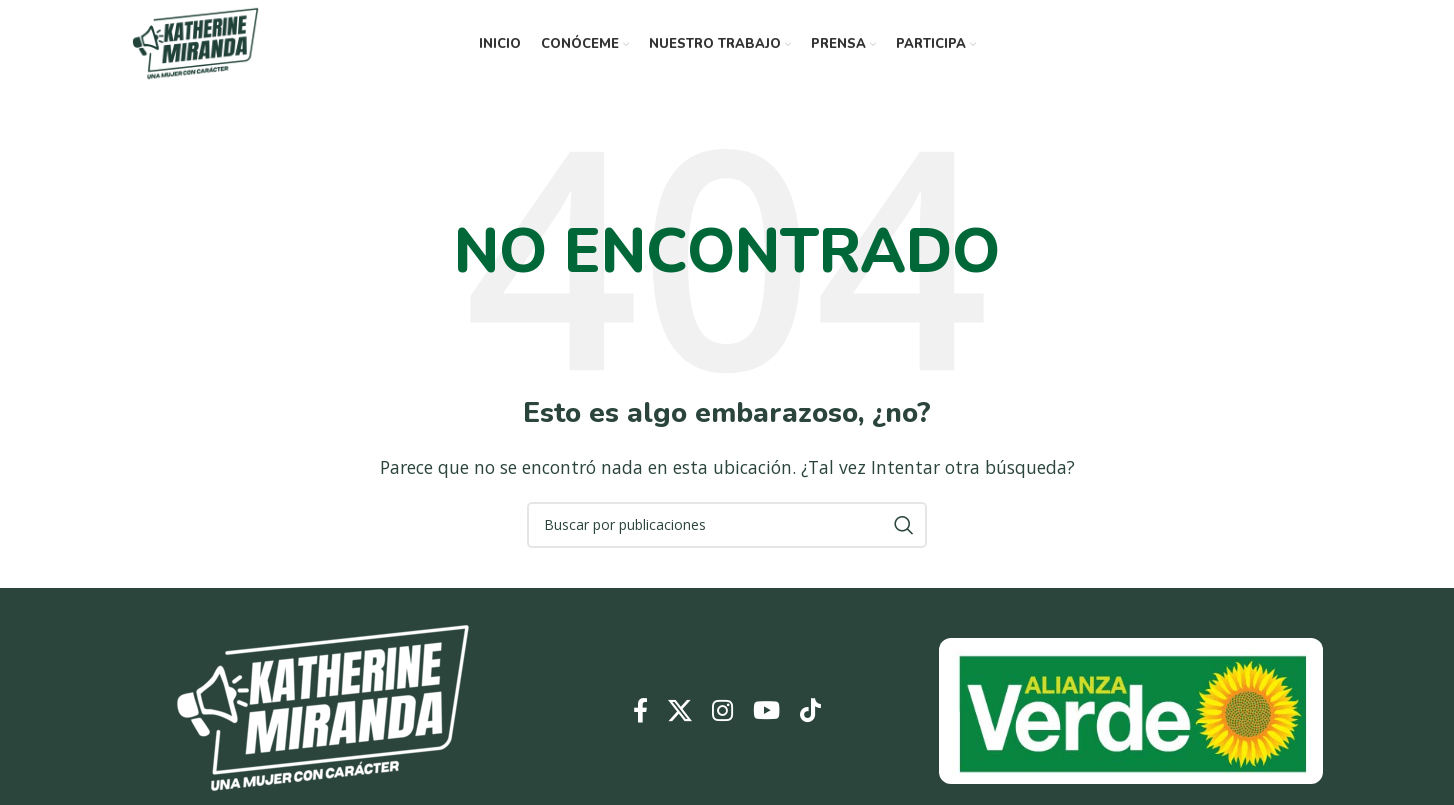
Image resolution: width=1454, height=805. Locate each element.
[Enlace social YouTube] (766, 711)
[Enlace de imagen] (323, 709)
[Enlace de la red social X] (680, 711)
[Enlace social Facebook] (640, 711)
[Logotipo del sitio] (195, 43)
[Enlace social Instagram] (722, 711)
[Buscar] (727, 525)
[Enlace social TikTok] (810, 711)
